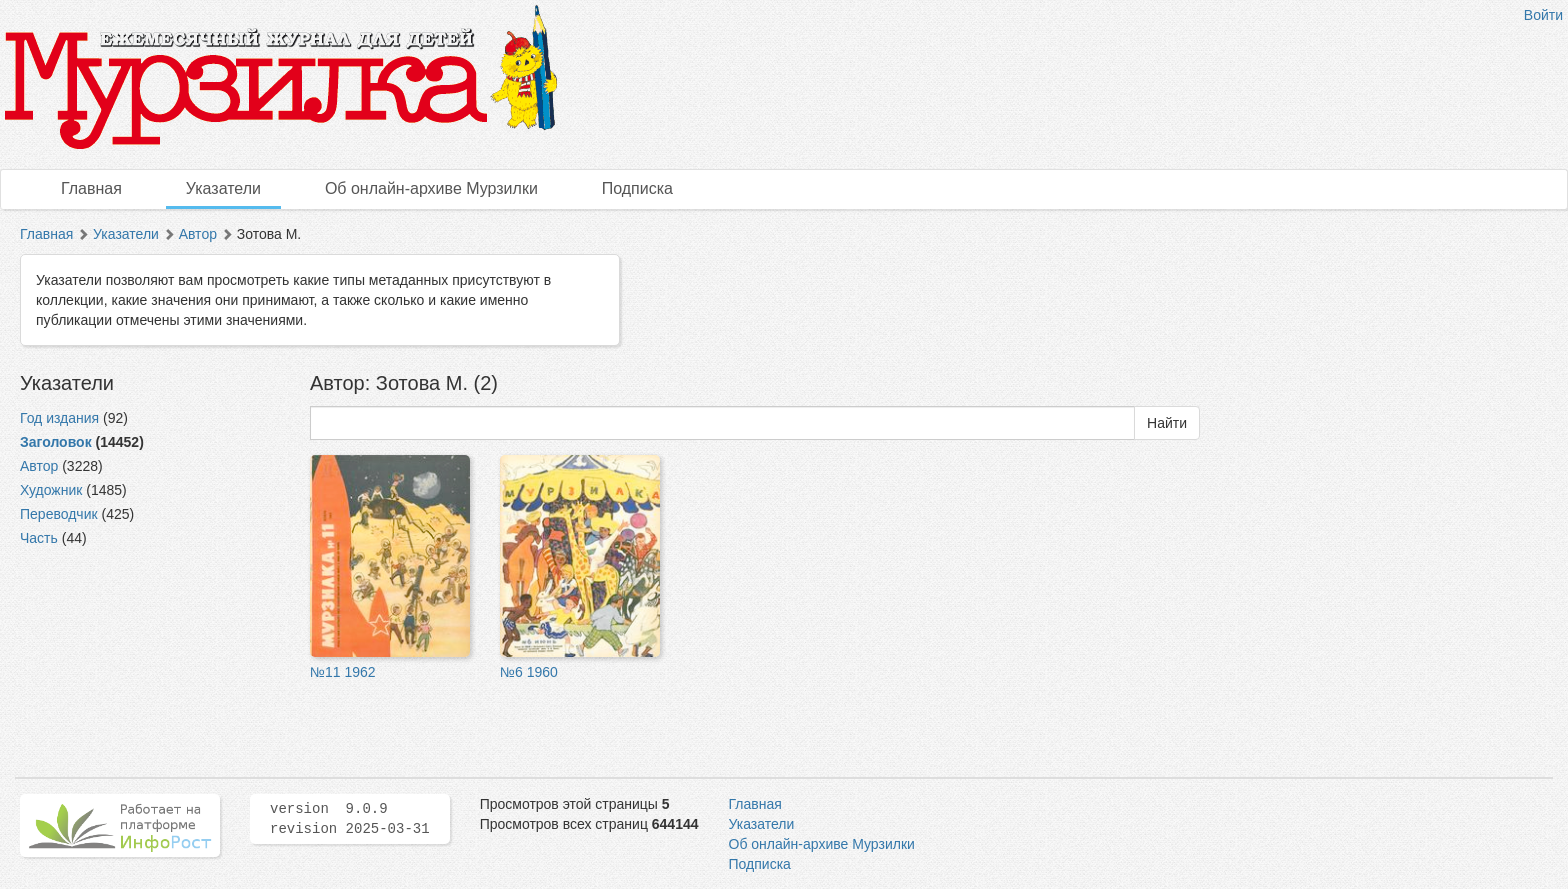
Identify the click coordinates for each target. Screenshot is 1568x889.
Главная (91, 188)
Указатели (223, 188)
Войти (1543, 15)
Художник (51, 490)
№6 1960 (529, 672)
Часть (39, 538)
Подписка (637, 188)
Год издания (59, 418)
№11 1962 (343, 672)
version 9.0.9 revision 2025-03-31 (350, 819)
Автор (198, 234)
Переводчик (59, 514)
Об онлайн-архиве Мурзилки (431, 188)
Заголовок (56, 442)
